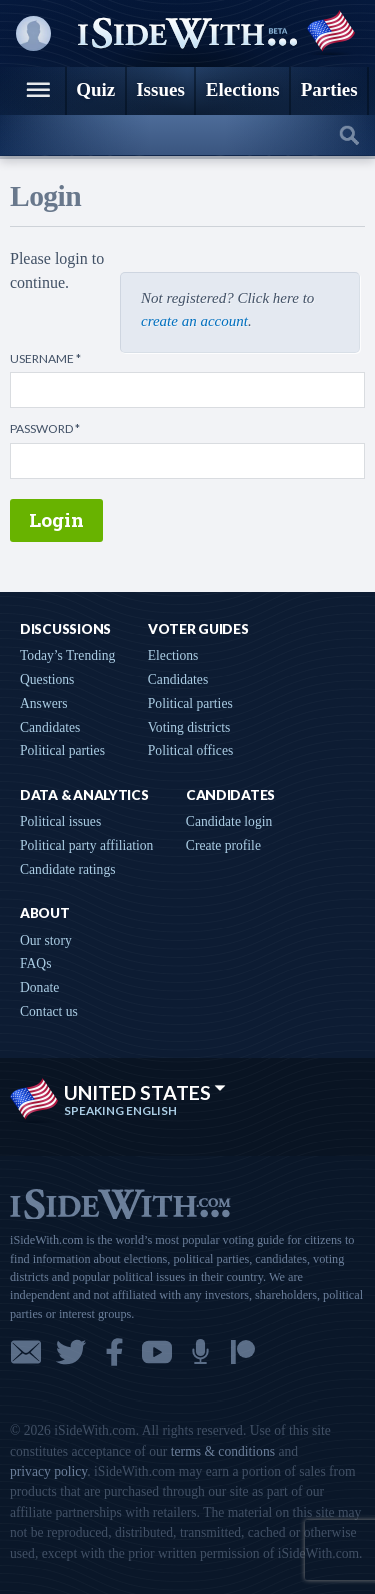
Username (45, 359)
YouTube (157, 1352)
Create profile (223, 845)
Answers (44, 703)
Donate (39, 987)
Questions (47, 679)
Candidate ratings (68, 869)
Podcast (200, 1352)
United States (145, 1092)
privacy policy (48, 1471)
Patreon (243, 1352)
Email (26, 1352)
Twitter (71, 1352)
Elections (173, 655)
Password (45, 429)
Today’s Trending (67, 655)
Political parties (62, 750)
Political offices (190, 750)
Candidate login (229, 821)
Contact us (49, 1011)
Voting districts (189, 727)
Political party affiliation (86, 845)
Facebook (114, 1352)
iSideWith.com (120, 1202)
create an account (194, 321)
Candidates (50, 727)
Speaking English (120, 1111)
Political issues (60, 821)
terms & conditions (223, 1451)
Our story (46, 940)
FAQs (35, 963)
